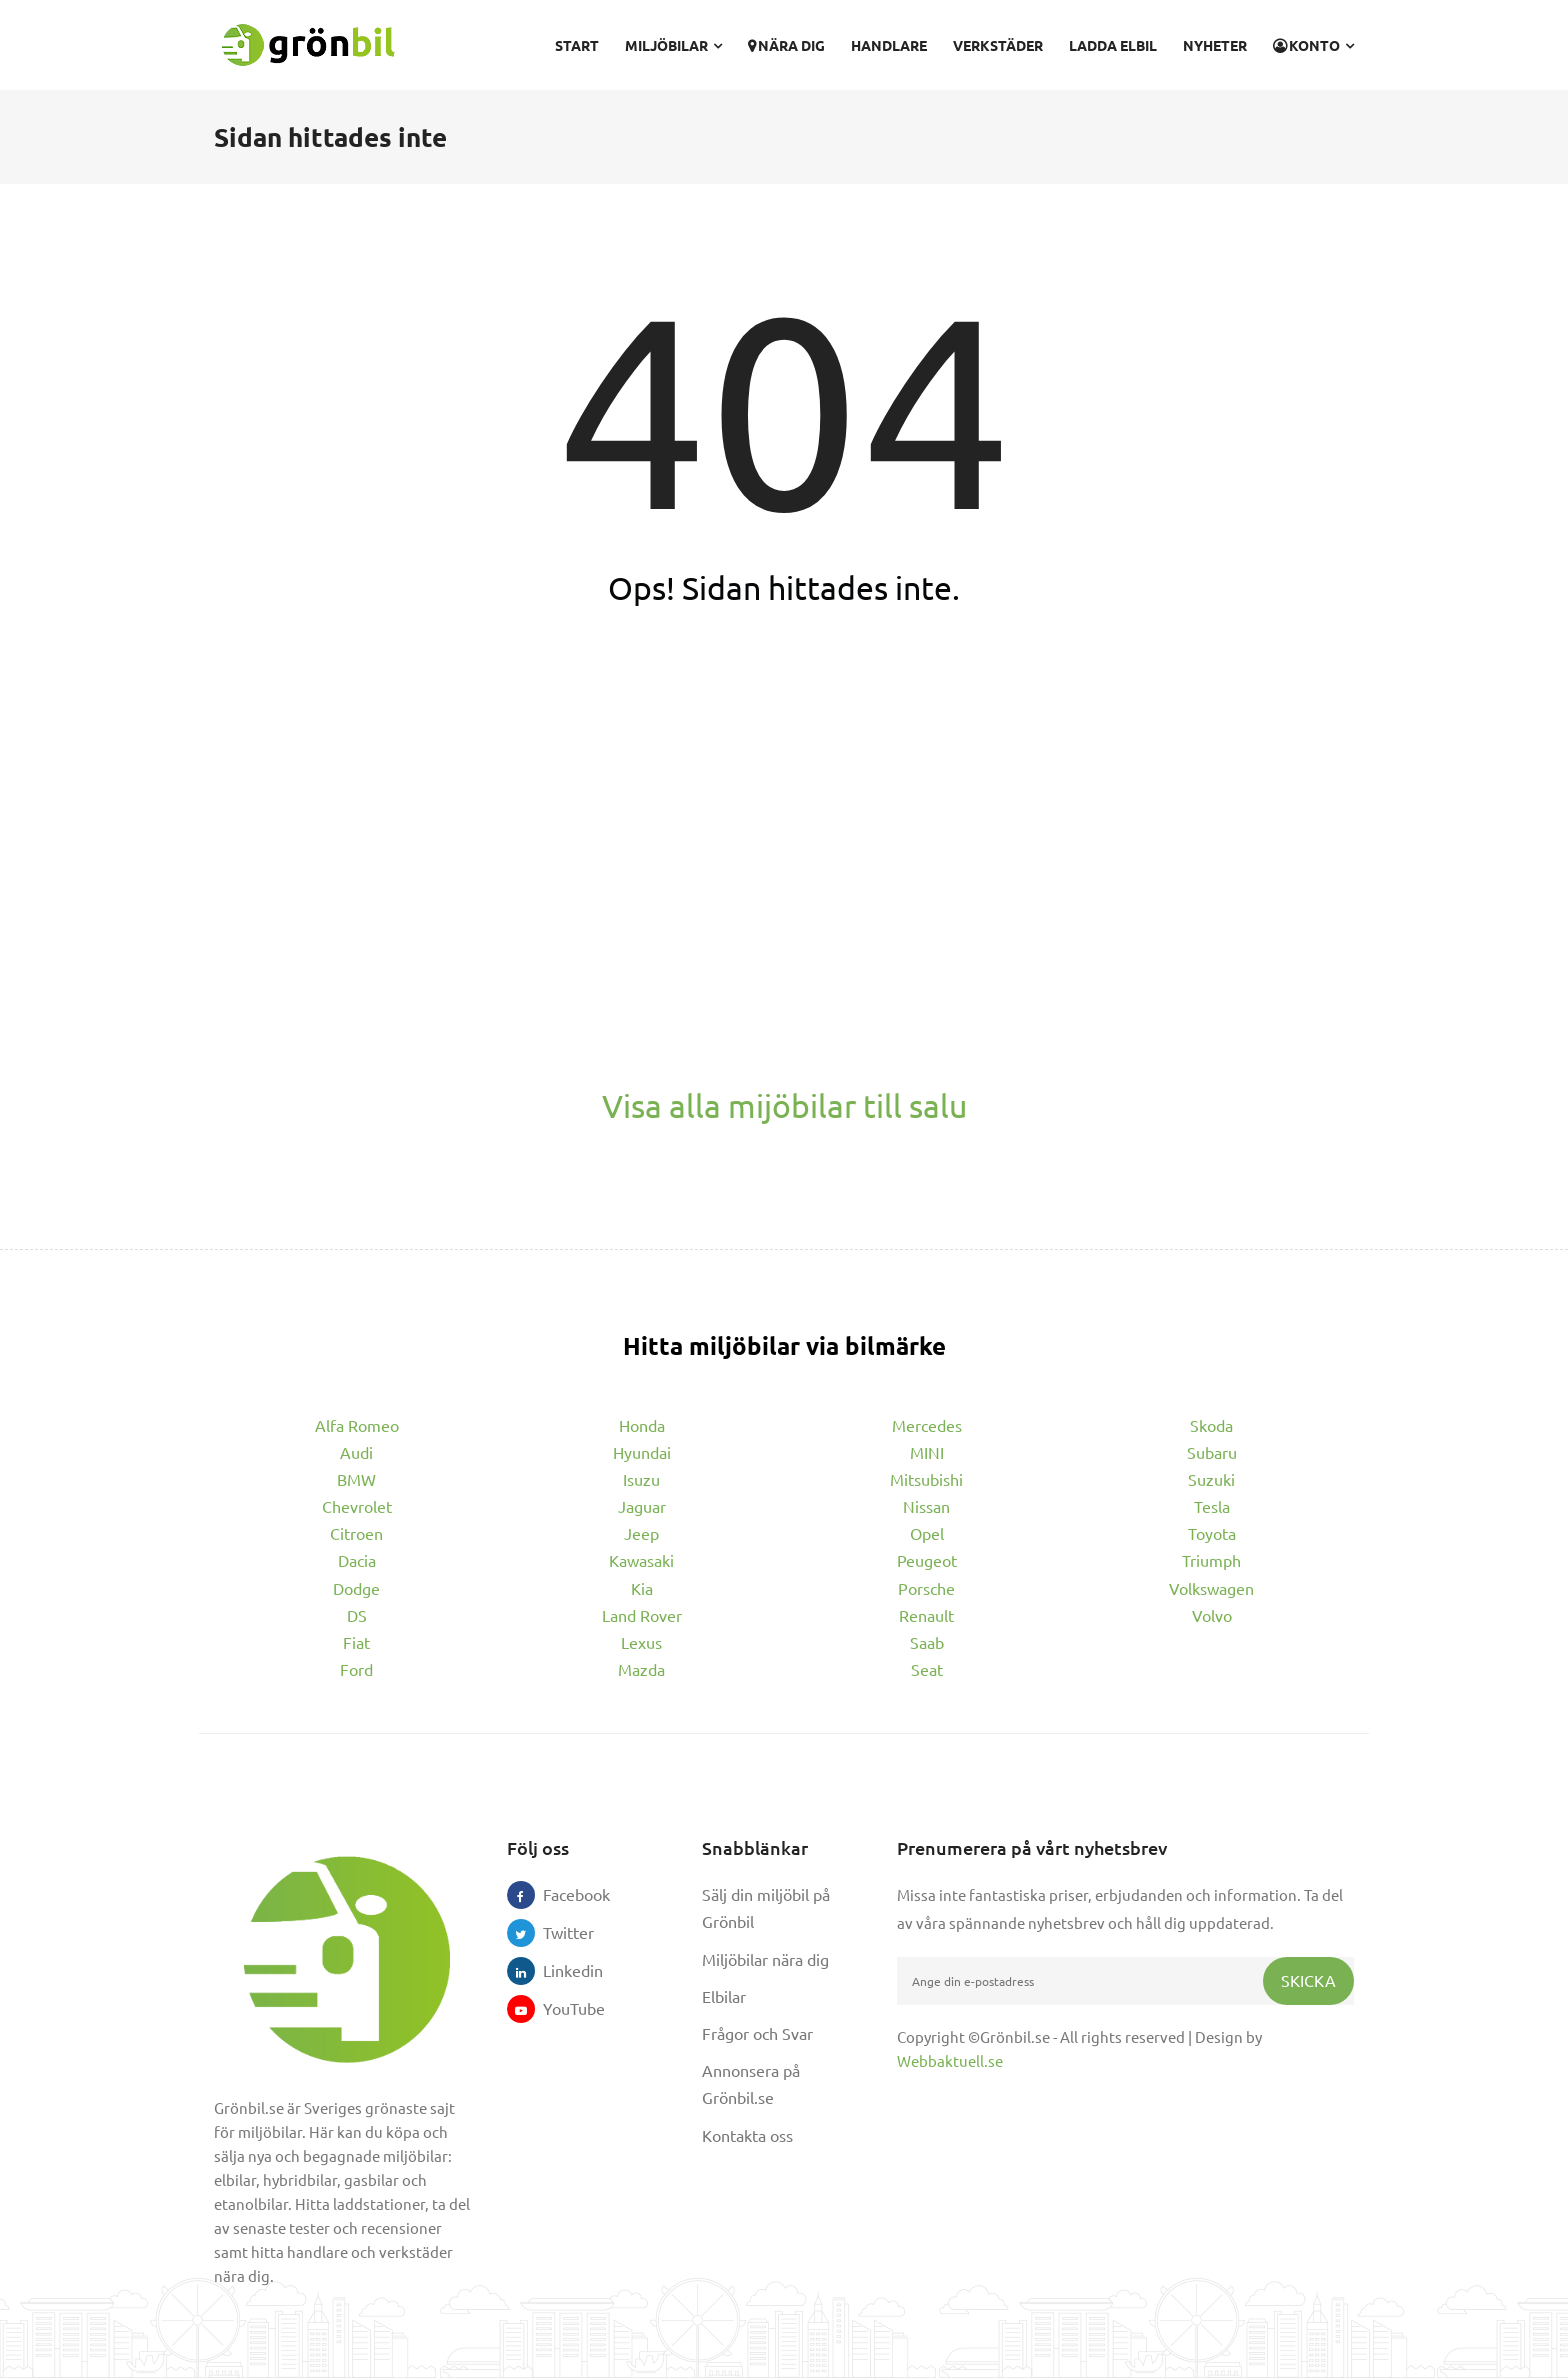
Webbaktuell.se (950, 2060)
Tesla (1212, 1506)
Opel (927, 1533)
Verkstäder (998, 45)
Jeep (641, 1533)
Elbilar (724, 1996)
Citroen (356, 1533)
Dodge (356, 1588)
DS (357, 1615)
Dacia (357, 1560)
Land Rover (642, 1615)
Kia (642, 1588)
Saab (927, 1642)
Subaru (1212, 1452)
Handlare (889, 45)
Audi (356, 1452)
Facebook (557, 1894)
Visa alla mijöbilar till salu (784, 1105)
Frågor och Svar (757, 2033)
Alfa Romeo (357, 1425)
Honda (642, 1425)
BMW (356, 1479)
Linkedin (557, 1970)
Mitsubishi (926, 1479)
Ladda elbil (1113, 45)
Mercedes (927, 1425)
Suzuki (1211, 1479)
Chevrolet (357, 1506)
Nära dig (786, 45)
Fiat (356, 1642)
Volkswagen (1211, 1588)
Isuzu (641, 1479)
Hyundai (642, 1452)
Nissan (926, 1506)
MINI (927, 1452)
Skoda (1211, 1425)
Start (577, 45)
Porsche (926, 1588)
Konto (1313, 45)
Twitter (557, 1932)
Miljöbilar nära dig (765, 1959)
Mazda (641, 1669)
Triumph (1211, 1560)
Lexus (641, 1642)
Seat (927, 1669)
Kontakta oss (747, 2135)
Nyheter (1215, 45)
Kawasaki (641, 1560)
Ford (356, 1669)
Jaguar (642, 1506)
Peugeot (927, 1560)
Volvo (1212, 1615)
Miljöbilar (673, 45)
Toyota (1212, 1533)
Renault (926, 1615)
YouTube (557, 2008)
